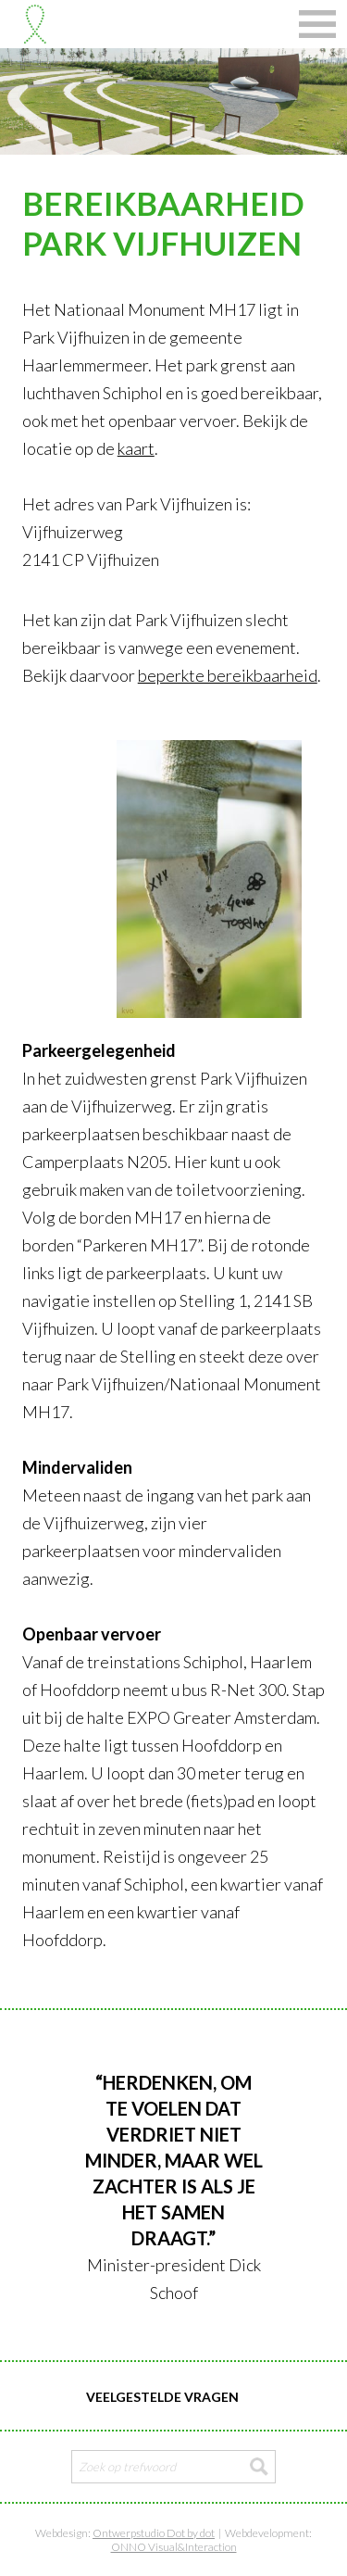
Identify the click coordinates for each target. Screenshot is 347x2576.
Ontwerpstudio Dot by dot (154, 2533)
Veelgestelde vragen (162, 2397)
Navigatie (317, 24)
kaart (136, 448)
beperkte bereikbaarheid (227, 675)
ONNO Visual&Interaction (174, 2547)
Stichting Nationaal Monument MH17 (35, 24)
